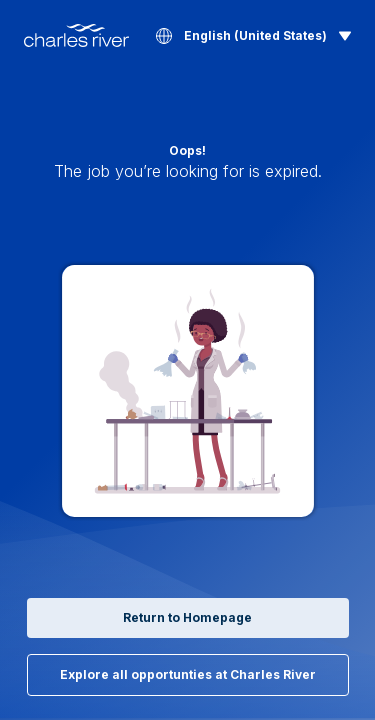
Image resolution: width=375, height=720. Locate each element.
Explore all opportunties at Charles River (187, 675)
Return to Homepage (187, 618)
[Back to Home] (76, 35)
